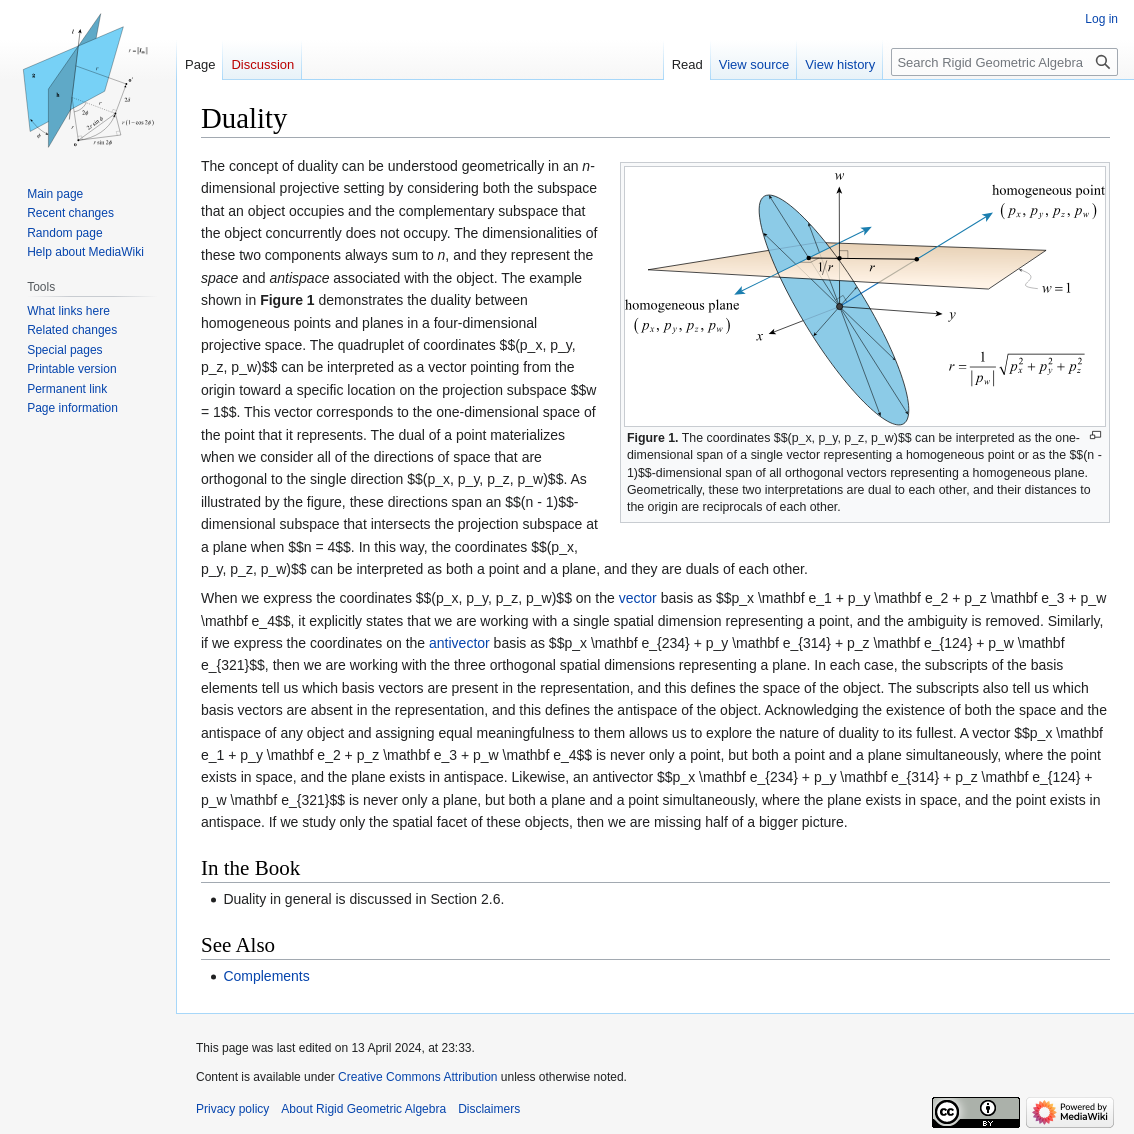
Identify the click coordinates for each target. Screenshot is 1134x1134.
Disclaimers (489, 1109)
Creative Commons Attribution (417, 1077)
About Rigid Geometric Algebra (363, 1109)
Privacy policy (232, 1109)
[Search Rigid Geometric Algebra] (1004, 62)
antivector (459, 643)
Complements (266, 976)
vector (638, 598)
